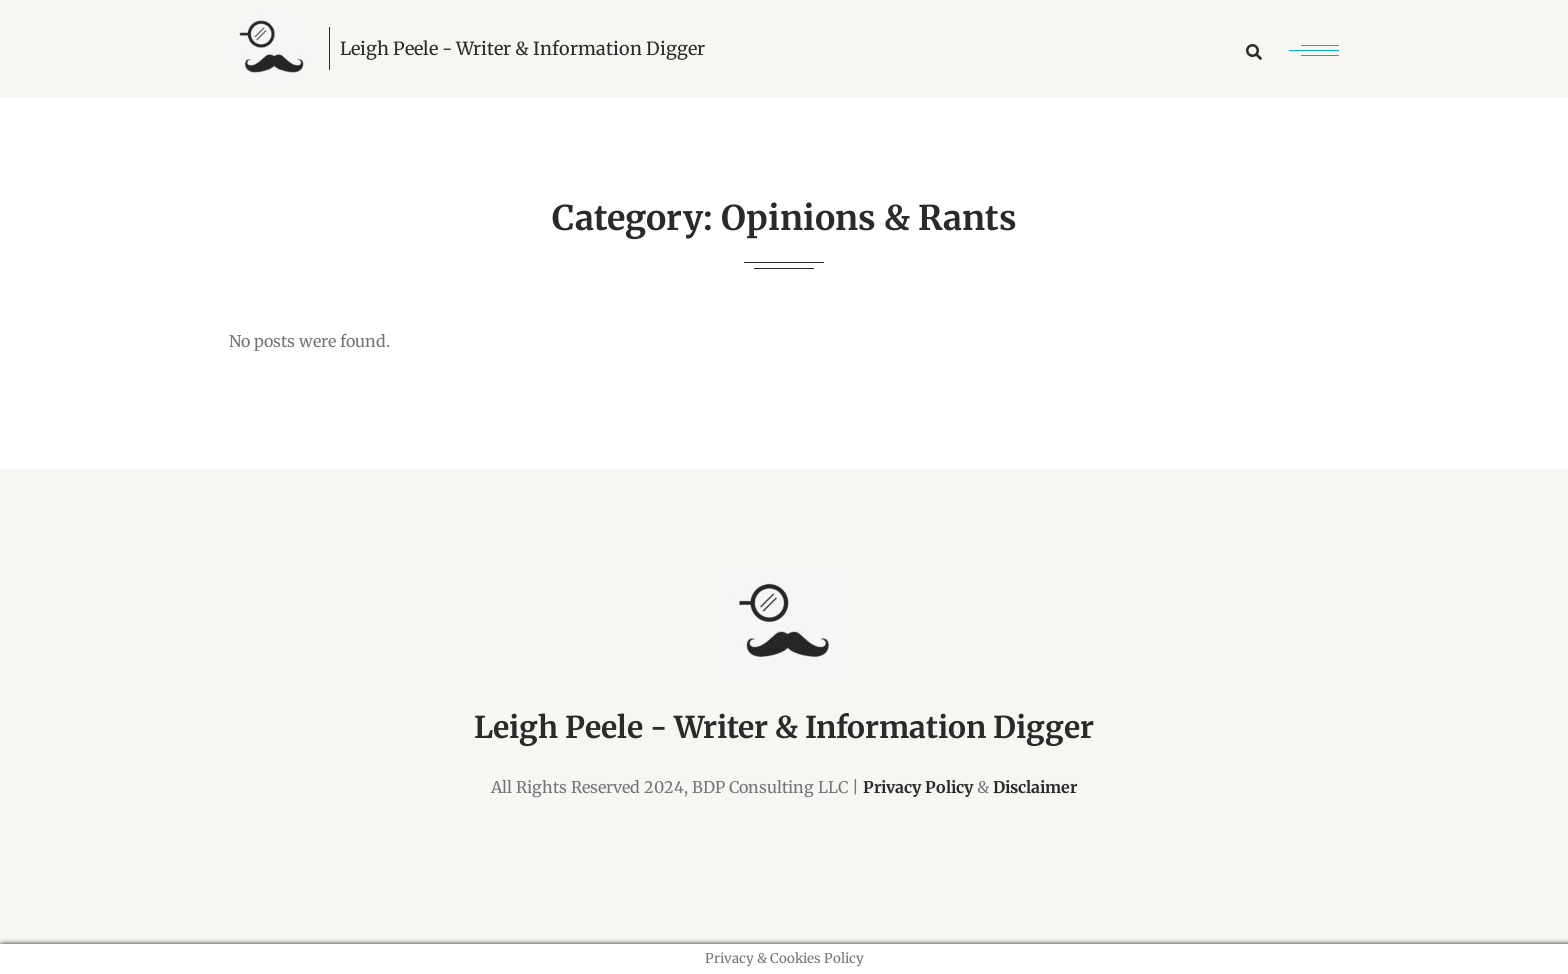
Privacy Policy (918, 787)
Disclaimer (1035, 787)
